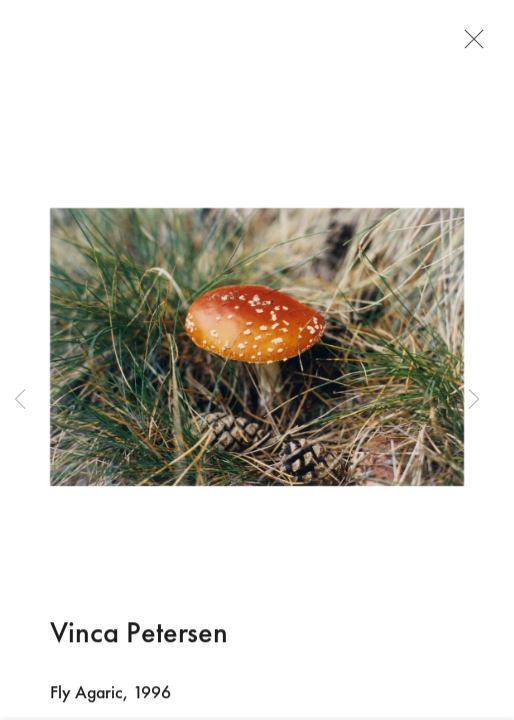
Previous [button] (20, 400)
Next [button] (474, 400)
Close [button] (469, 45)
